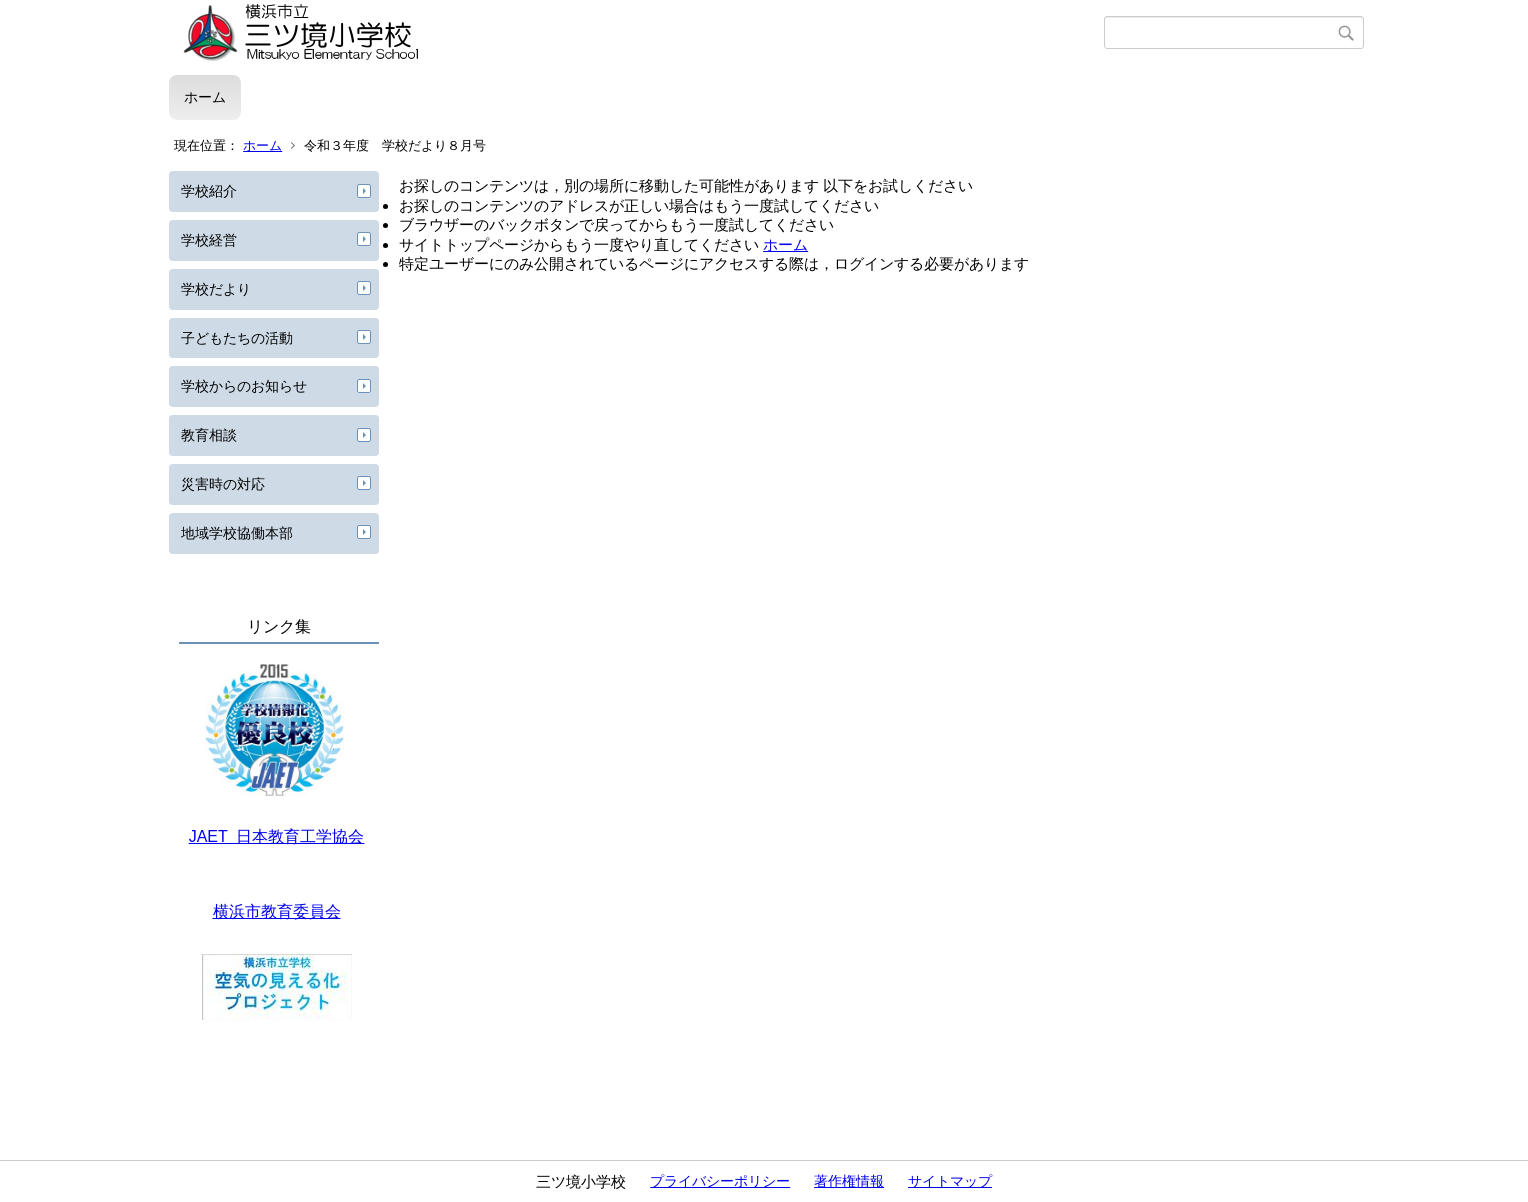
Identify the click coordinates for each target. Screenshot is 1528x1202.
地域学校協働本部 (237, 533)
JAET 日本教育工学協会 (277, 836)
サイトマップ (950, 1181)
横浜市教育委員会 (277, 911)
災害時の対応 (223, 484)
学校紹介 (209, 191)
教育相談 (209, 435)
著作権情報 (849, 1181)
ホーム (205, 97)
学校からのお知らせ (244, 386)
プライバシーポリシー (720, 1181)
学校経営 (209, 240)
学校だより (216, 289)
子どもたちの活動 (237, 338)
